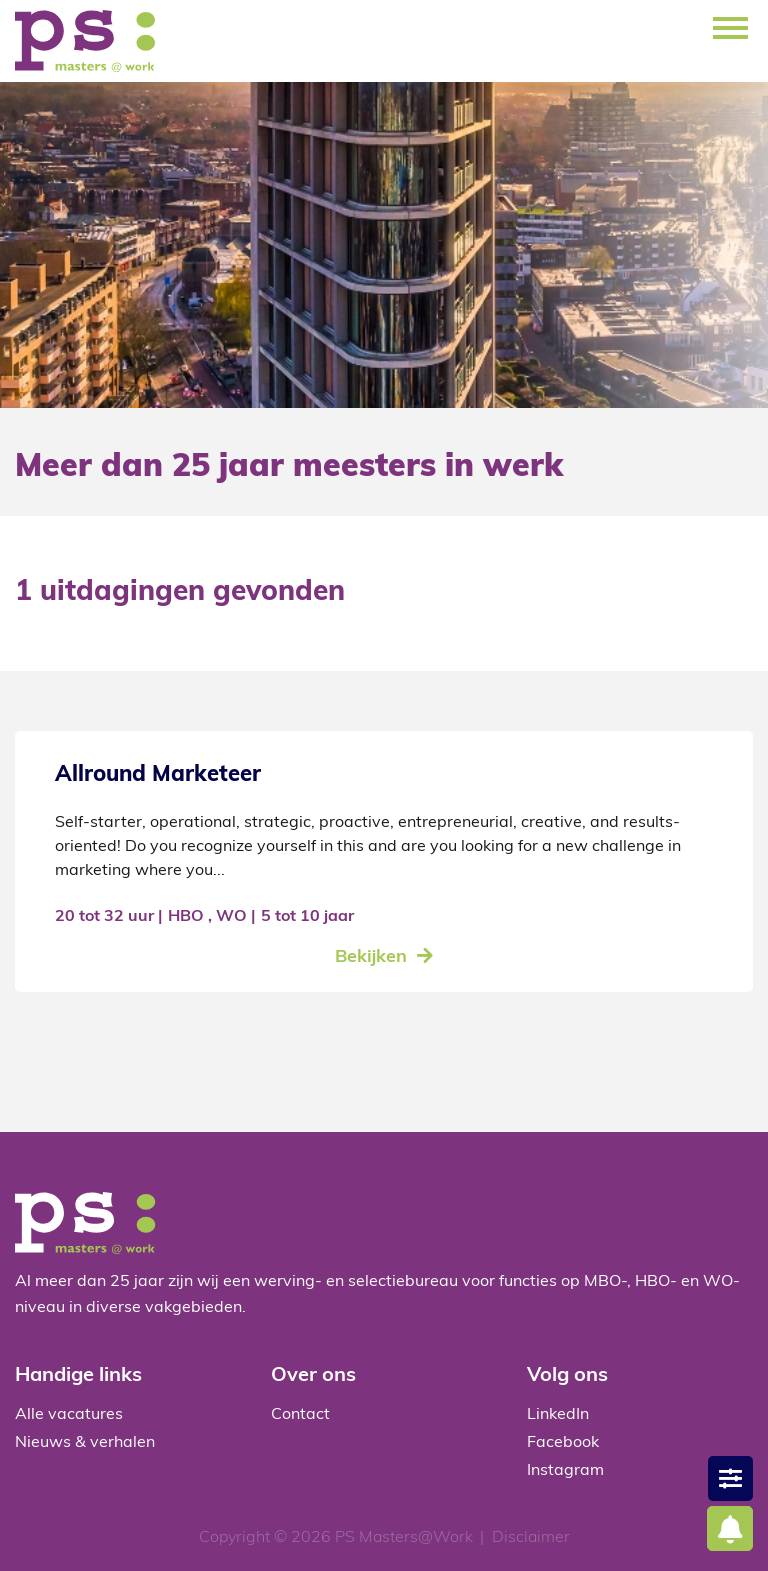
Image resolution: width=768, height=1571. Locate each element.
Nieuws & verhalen (85, 1443)
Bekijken (371, 957)
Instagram (565, 1471)
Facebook (563, 1443)
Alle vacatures (69, 1415)
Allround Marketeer (158, 775)
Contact (300, 1415)
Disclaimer (531, 1538)
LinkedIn (558, 1415)
